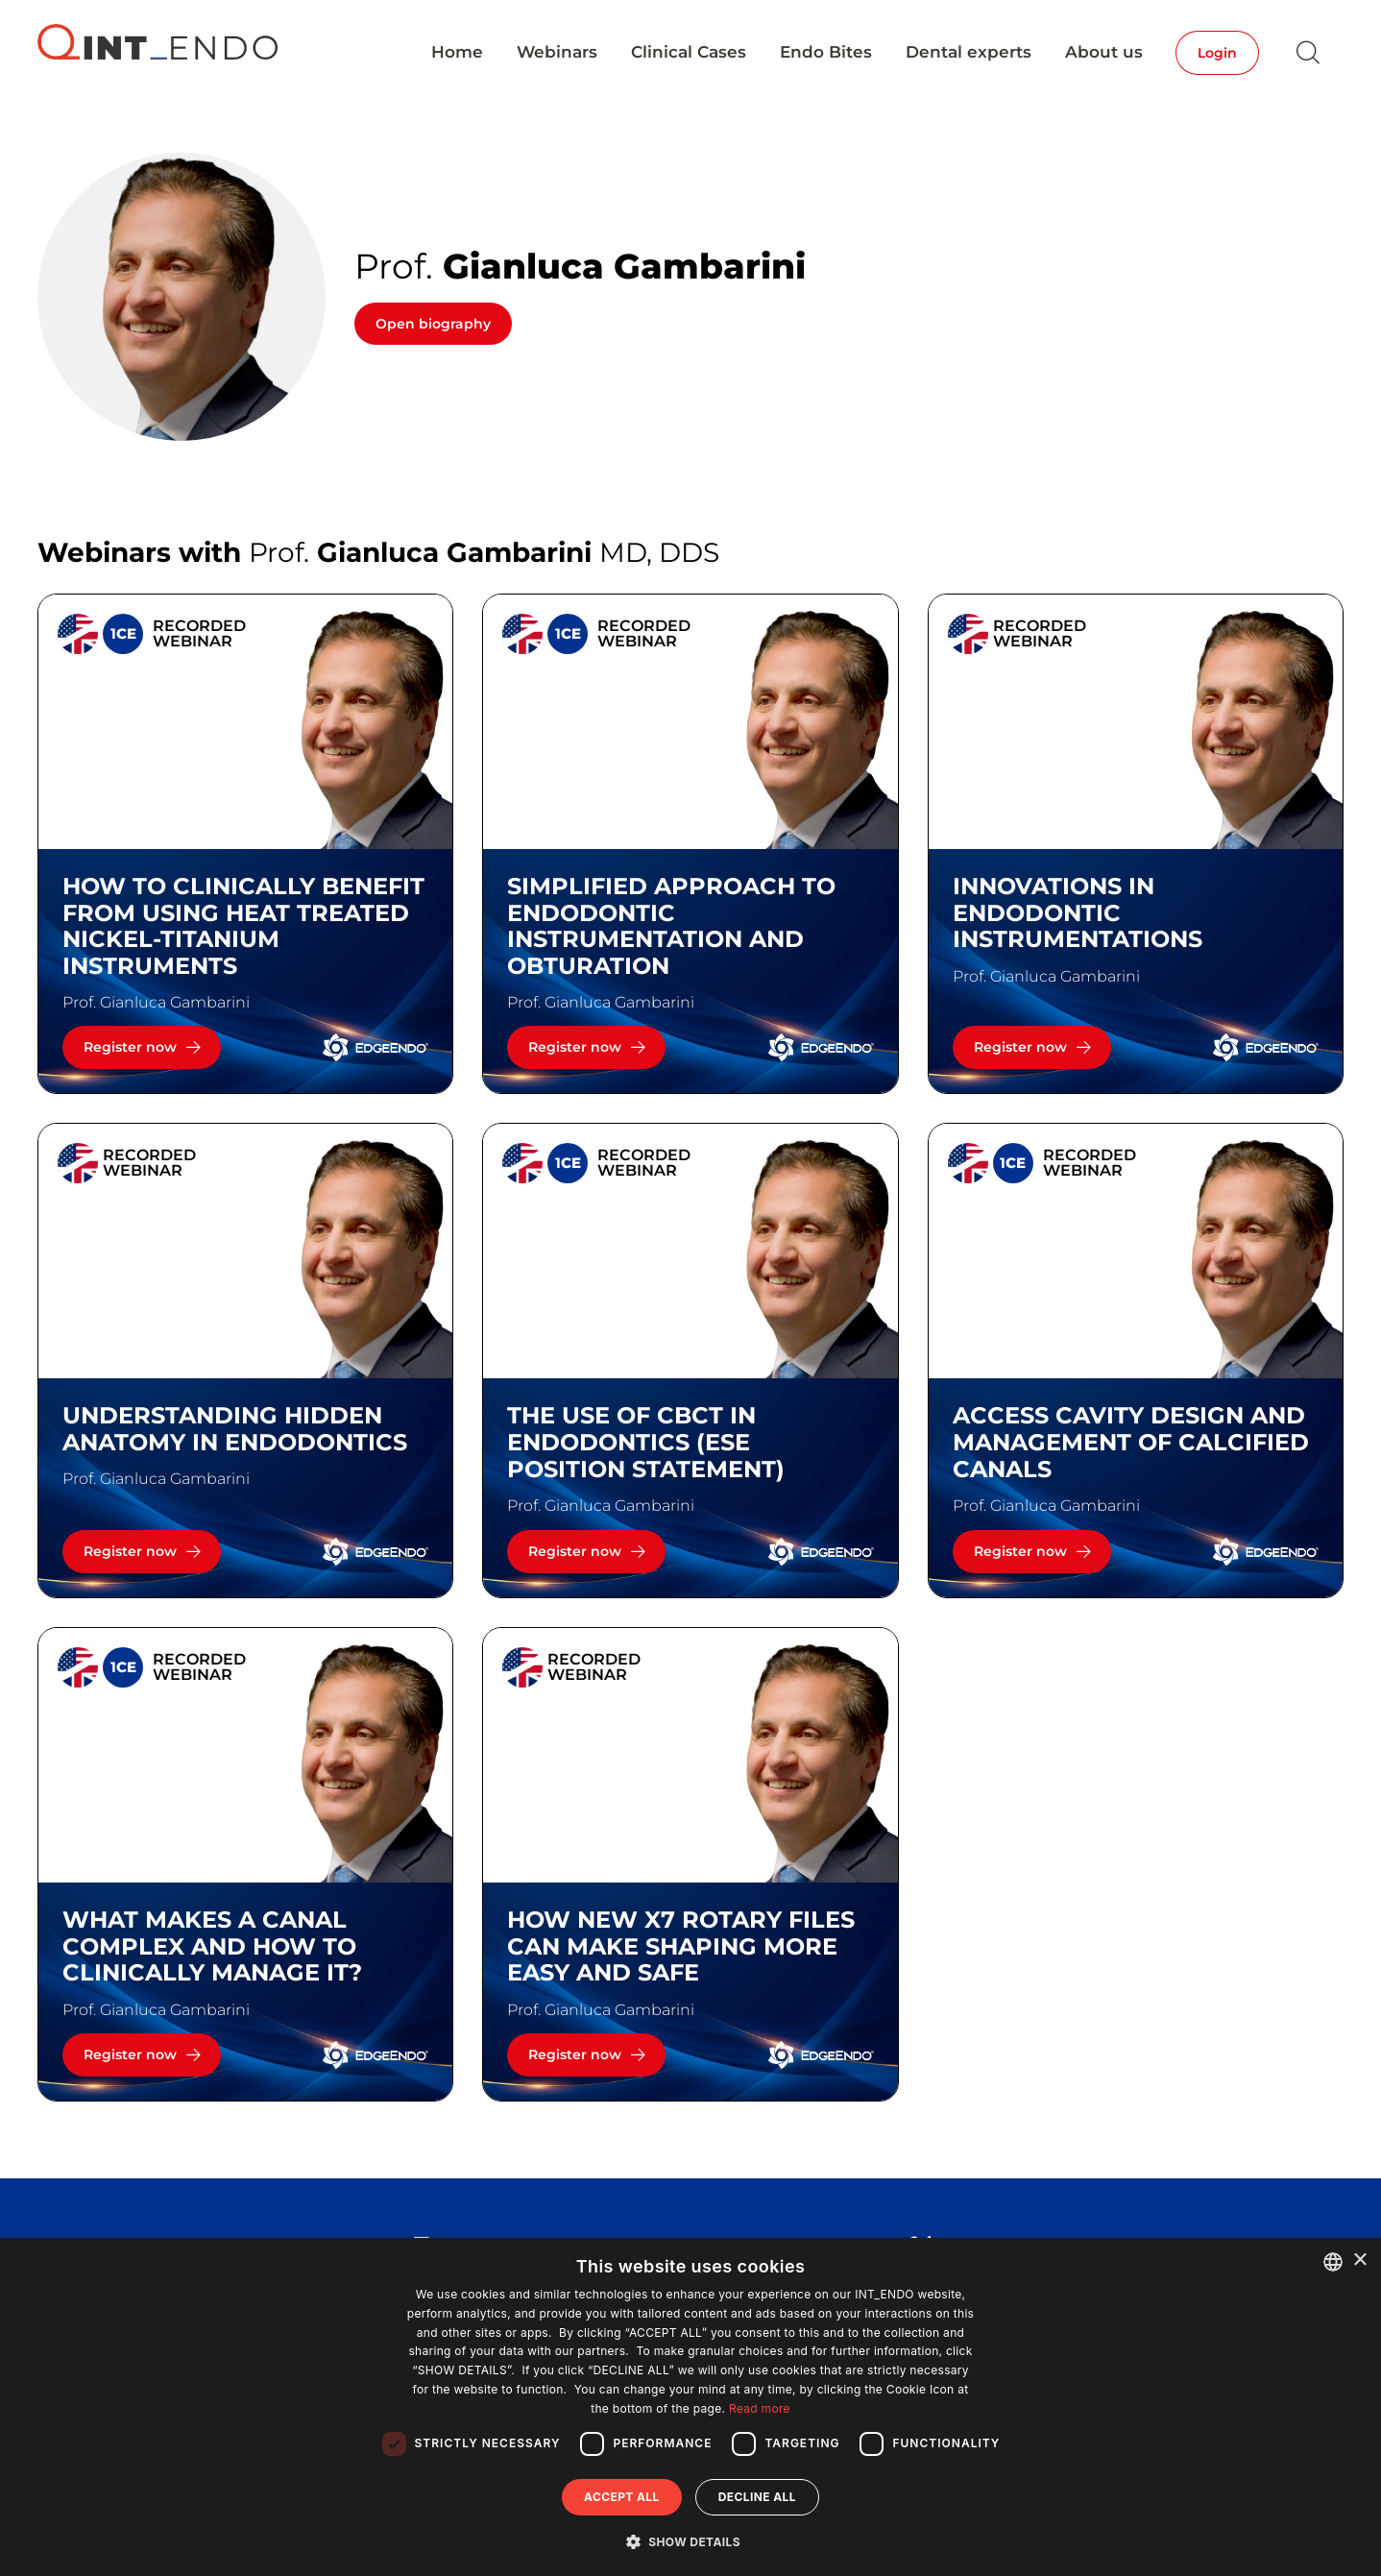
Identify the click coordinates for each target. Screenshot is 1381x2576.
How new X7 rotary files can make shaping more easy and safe (681, 1946)
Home (457, 51)
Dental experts (968, 51)
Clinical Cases (688, 51)
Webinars (557, 51)
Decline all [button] (757, 2497)
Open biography (433, 323)
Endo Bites (826, 51)
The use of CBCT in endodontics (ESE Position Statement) (646, 1442)
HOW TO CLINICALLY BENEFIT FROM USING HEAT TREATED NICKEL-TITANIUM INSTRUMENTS (243, 926)
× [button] (1359, 2260)
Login (1217, 52)
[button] (690, 2541)
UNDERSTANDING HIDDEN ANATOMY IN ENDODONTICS (234, 1428)
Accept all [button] (622, 2497)
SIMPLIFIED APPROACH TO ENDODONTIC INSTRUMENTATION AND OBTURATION (671, 926)
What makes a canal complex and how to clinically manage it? (212, 1946)
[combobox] (1333, 2262)
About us (1104, 51)
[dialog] (690, 2407)
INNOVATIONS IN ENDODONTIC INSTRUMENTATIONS (1077, 913)
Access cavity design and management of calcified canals (1131, 1442)
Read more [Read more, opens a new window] (759, 2408)
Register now (130, 1047)
